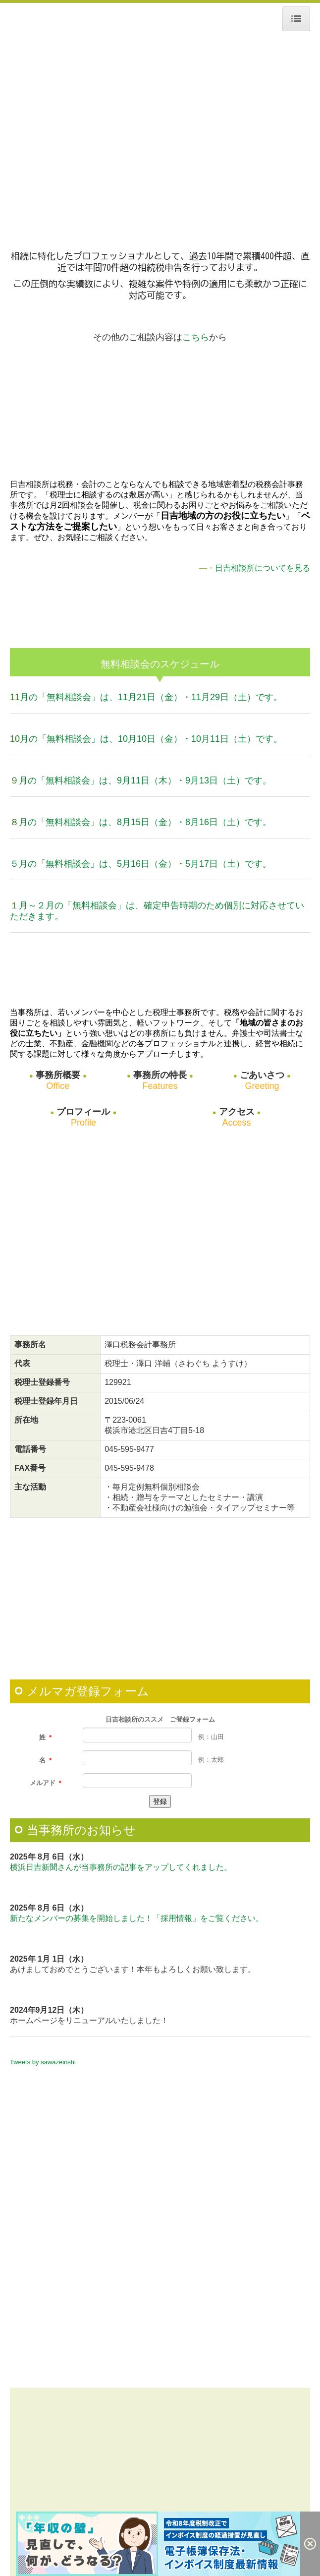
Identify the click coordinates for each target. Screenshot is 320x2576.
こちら (195, 337)
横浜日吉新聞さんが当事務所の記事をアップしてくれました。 (121, 1867)
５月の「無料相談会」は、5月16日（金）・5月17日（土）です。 (140, 864)
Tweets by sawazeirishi (43, 2062)
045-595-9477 (129, 1449)
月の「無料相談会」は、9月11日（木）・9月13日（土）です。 (145, 780)
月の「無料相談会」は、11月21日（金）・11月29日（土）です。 (151, 697)
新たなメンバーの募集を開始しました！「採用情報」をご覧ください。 (137, 1918)
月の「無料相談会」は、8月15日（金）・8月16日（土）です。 (145, 822)
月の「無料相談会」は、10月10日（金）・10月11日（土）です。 (151, 739)
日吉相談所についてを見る (262, 568)
